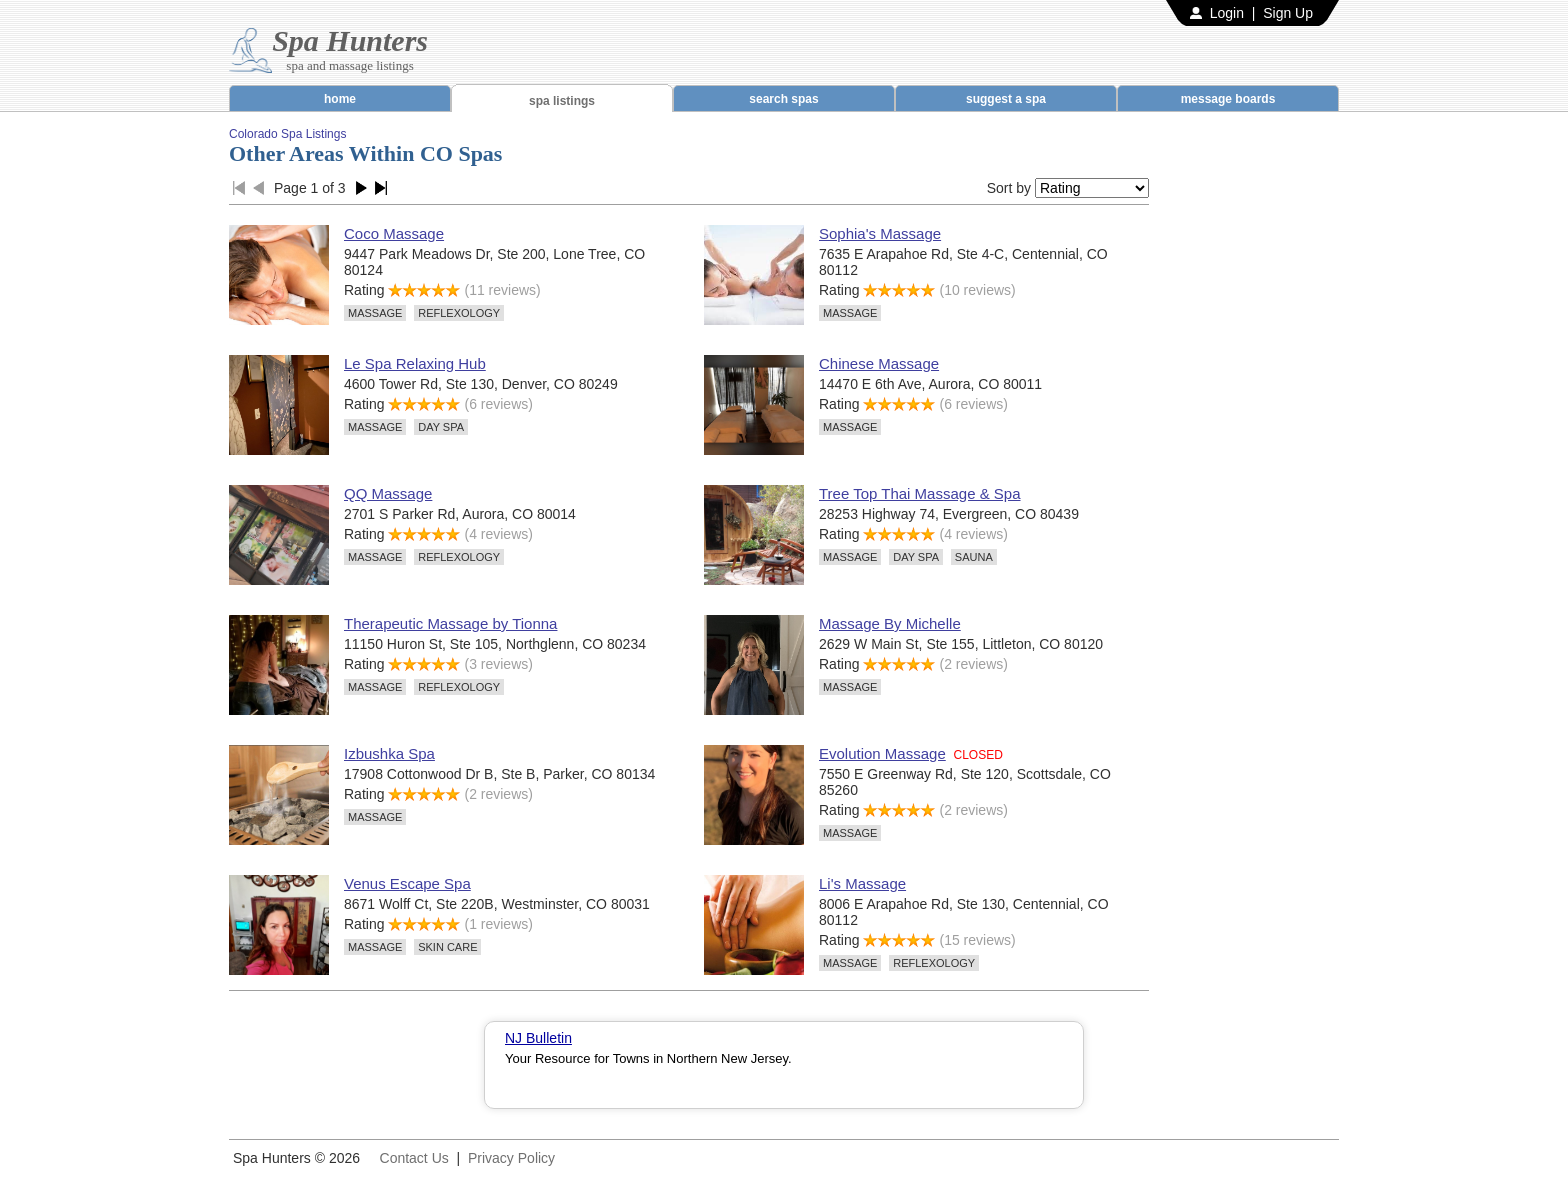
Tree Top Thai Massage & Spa (920, 493)
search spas (783, 99)
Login (1227, 13)
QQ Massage (388, 493)
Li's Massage (862, 883)
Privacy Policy (511, 1158)
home (340, 99)
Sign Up (1288, 13)
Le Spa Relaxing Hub (415, 363)
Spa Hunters (350, 40)
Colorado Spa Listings (287, 134)
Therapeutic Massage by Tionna (450, 623)
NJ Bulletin (538, 1038)
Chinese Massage (879, 363)
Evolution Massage (882, 753)
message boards (1228, 99)
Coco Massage (394, 233)
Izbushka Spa (389, 753)
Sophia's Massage (880, 233)
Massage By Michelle (890, 623)
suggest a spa (1006, 99)
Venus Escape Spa (407, 883)
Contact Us (414, 1158)
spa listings (562, 101)
